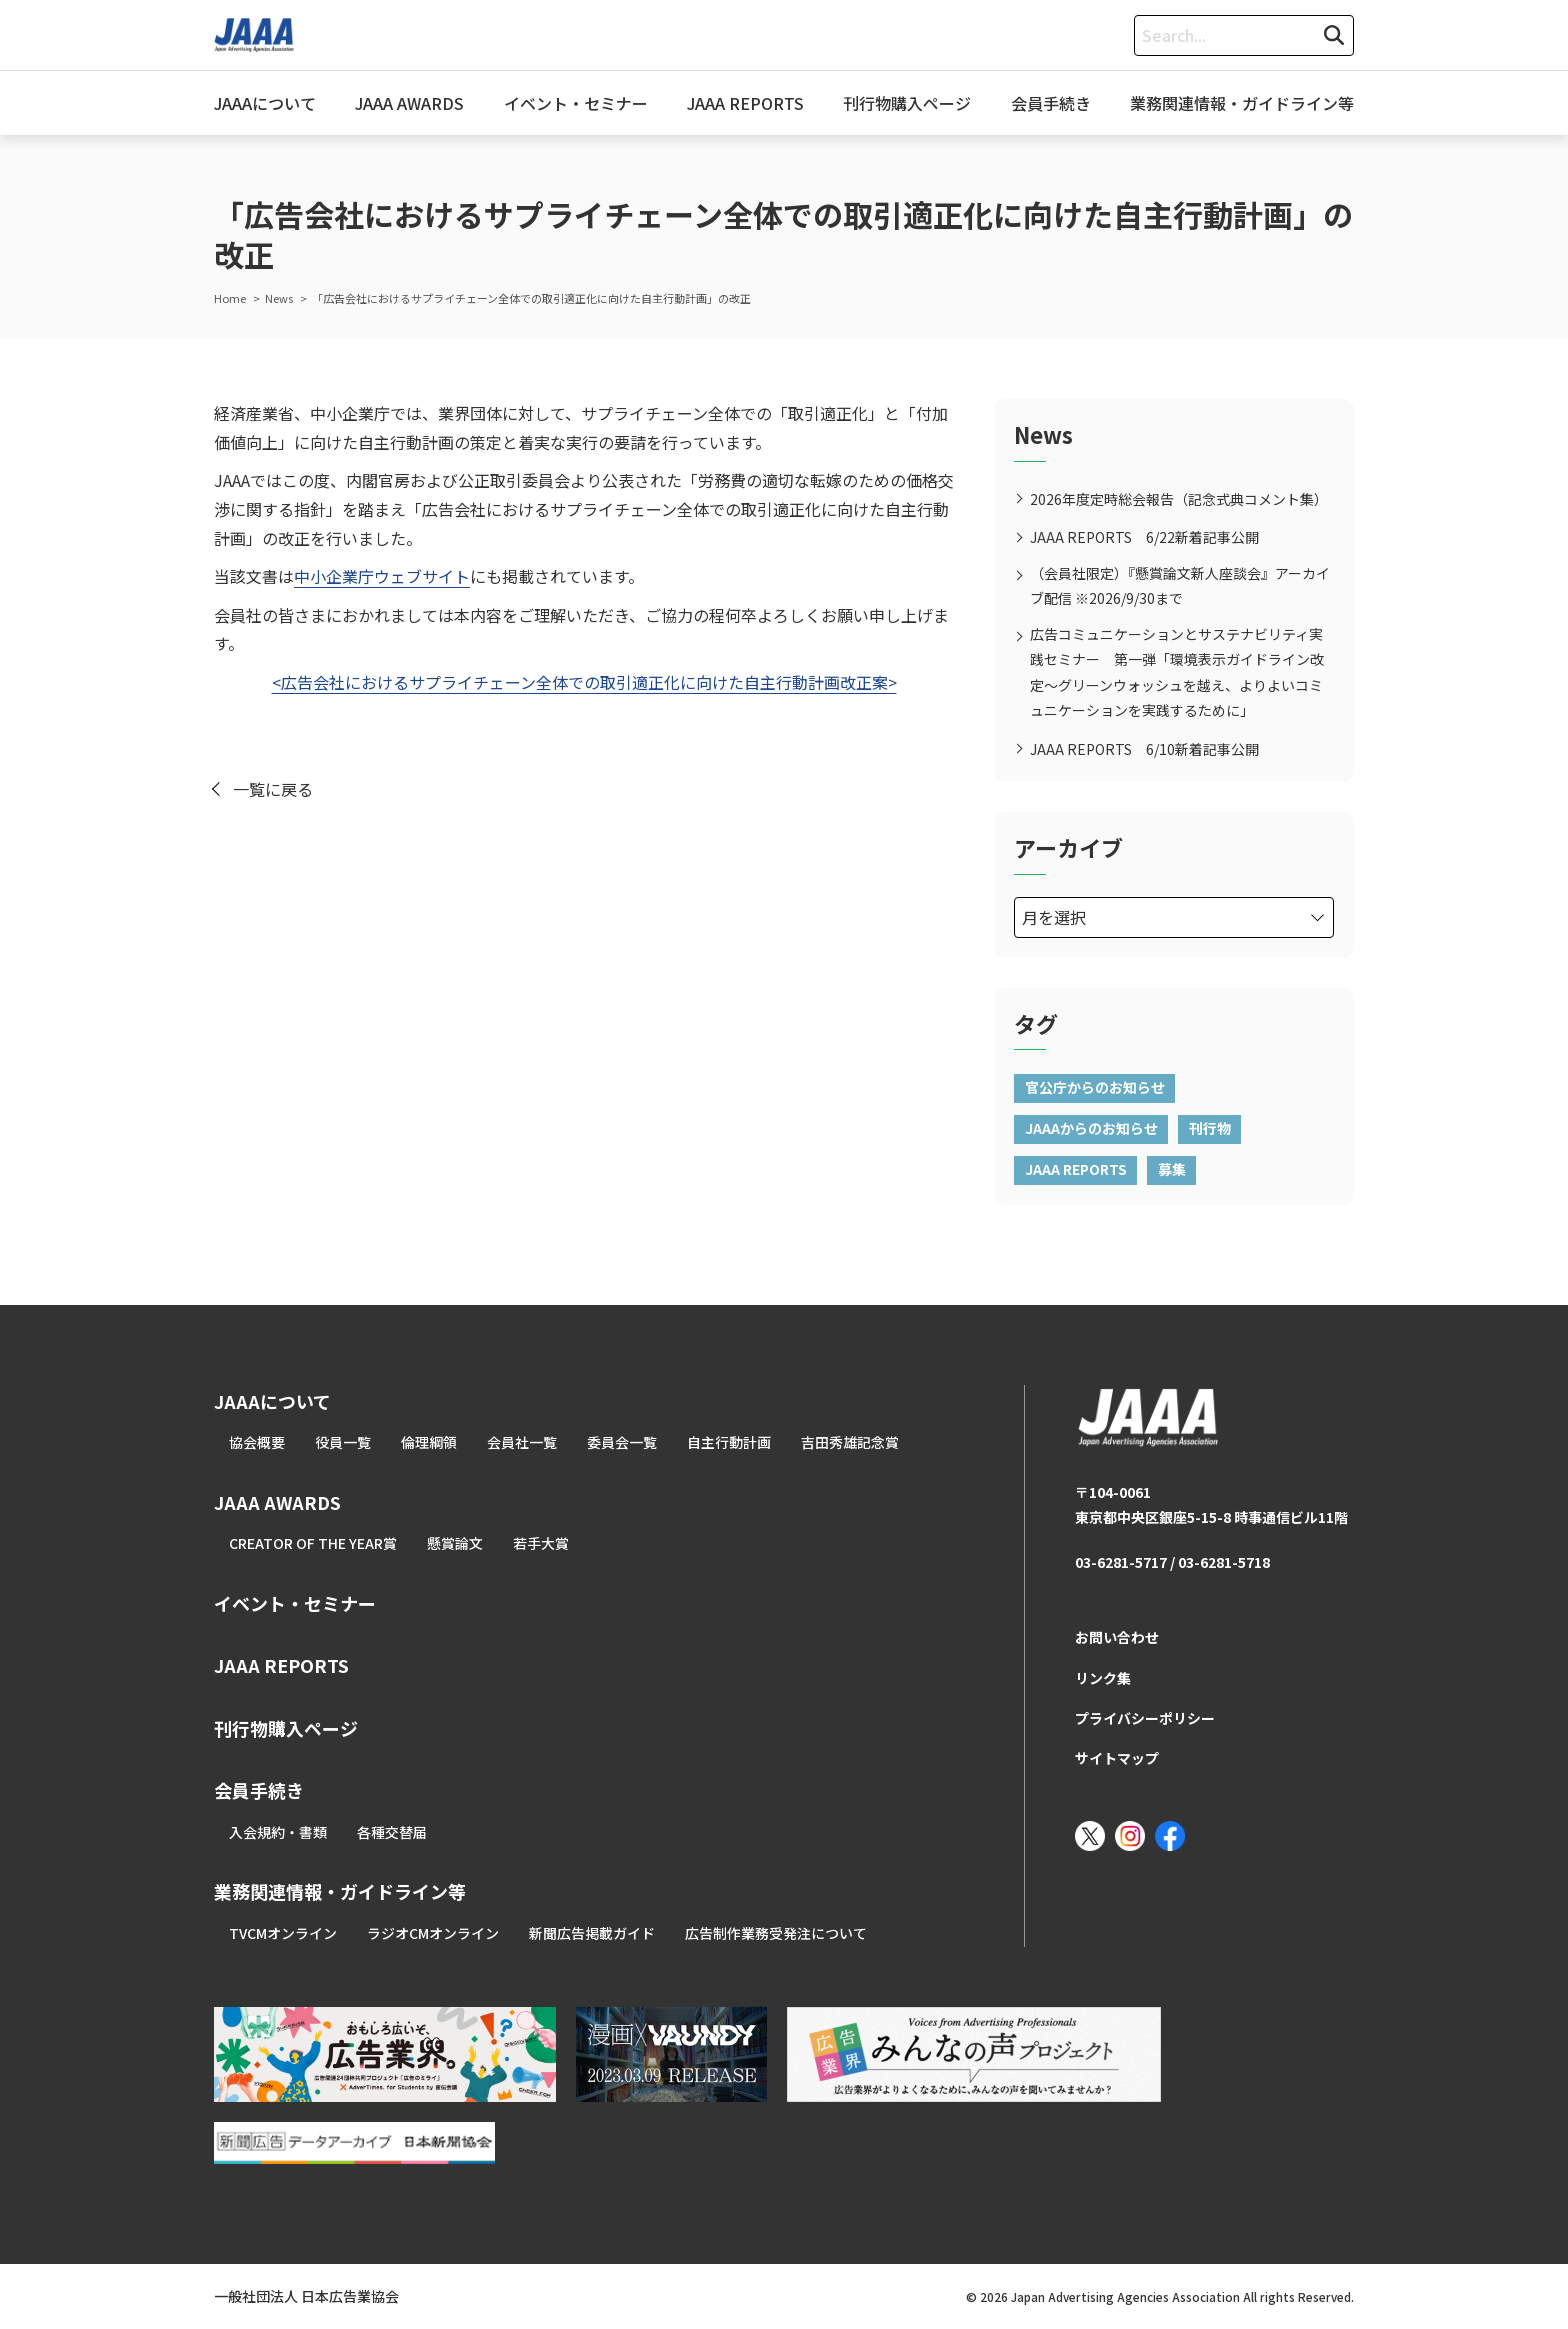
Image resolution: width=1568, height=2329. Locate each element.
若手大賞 (541, 1543)
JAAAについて (265, 103)
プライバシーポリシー (1145, 1718)
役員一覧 (343, 1442)
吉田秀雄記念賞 (850, 1442)
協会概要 (257, 1442)
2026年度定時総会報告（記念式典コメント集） (1179, 499)
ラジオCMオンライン (433, 1933)
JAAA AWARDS (409, 103)
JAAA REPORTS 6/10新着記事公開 (1144, 749)
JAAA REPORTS (745, 103)
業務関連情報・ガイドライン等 (1242, 103)
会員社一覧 (522, 1442)
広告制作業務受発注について (776, 1933)
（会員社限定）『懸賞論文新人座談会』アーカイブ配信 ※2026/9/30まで (1180, 585)
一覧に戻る (273, 789)
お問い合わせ (1117, 1637)
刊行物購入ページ (907, 103)
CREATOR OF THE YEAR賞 (313, 1543)
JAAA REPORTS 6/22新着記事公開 (1144, 537)
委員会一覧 (622, 1442)
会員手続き (1051, 103)
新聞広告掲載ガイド (592, 1933)
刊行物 (1210, 1128)
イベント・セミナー (576, 103)
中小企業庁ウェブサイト (382, 576)
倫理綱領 (429, 1442)
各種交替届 (392, 1832)
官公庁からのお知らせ (1095, 1087)
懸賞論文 (455, 1543)
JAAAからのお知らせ (1091, 1128)
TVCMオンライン (283, 1933)
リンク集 (1103, 1678)
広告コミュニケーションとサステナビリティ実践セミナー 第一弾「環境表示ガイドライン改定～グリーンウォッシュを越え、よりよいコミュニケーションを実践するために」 (1177, 672)
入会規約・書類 (278, 1832)
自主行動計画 (729, 1442)
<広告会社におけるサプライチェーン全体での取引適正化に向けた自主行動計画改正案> (584, 682)
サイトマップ (1117, 1758)
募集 (1172, 1169)
